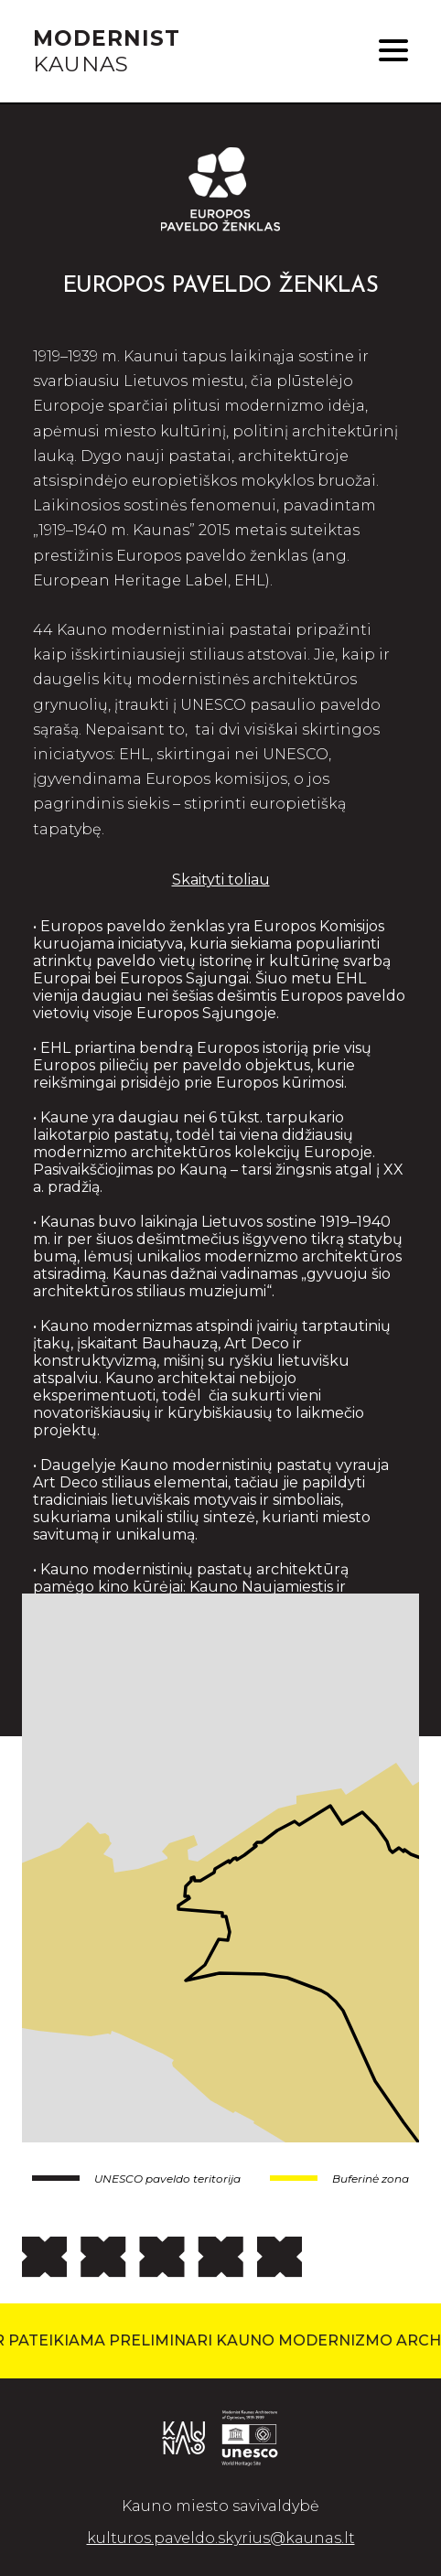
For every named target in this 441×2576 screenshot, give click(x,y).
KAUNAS (106, 51)
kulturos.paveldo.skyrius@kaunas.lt (221, 2538)
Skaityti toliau (221, 879)
